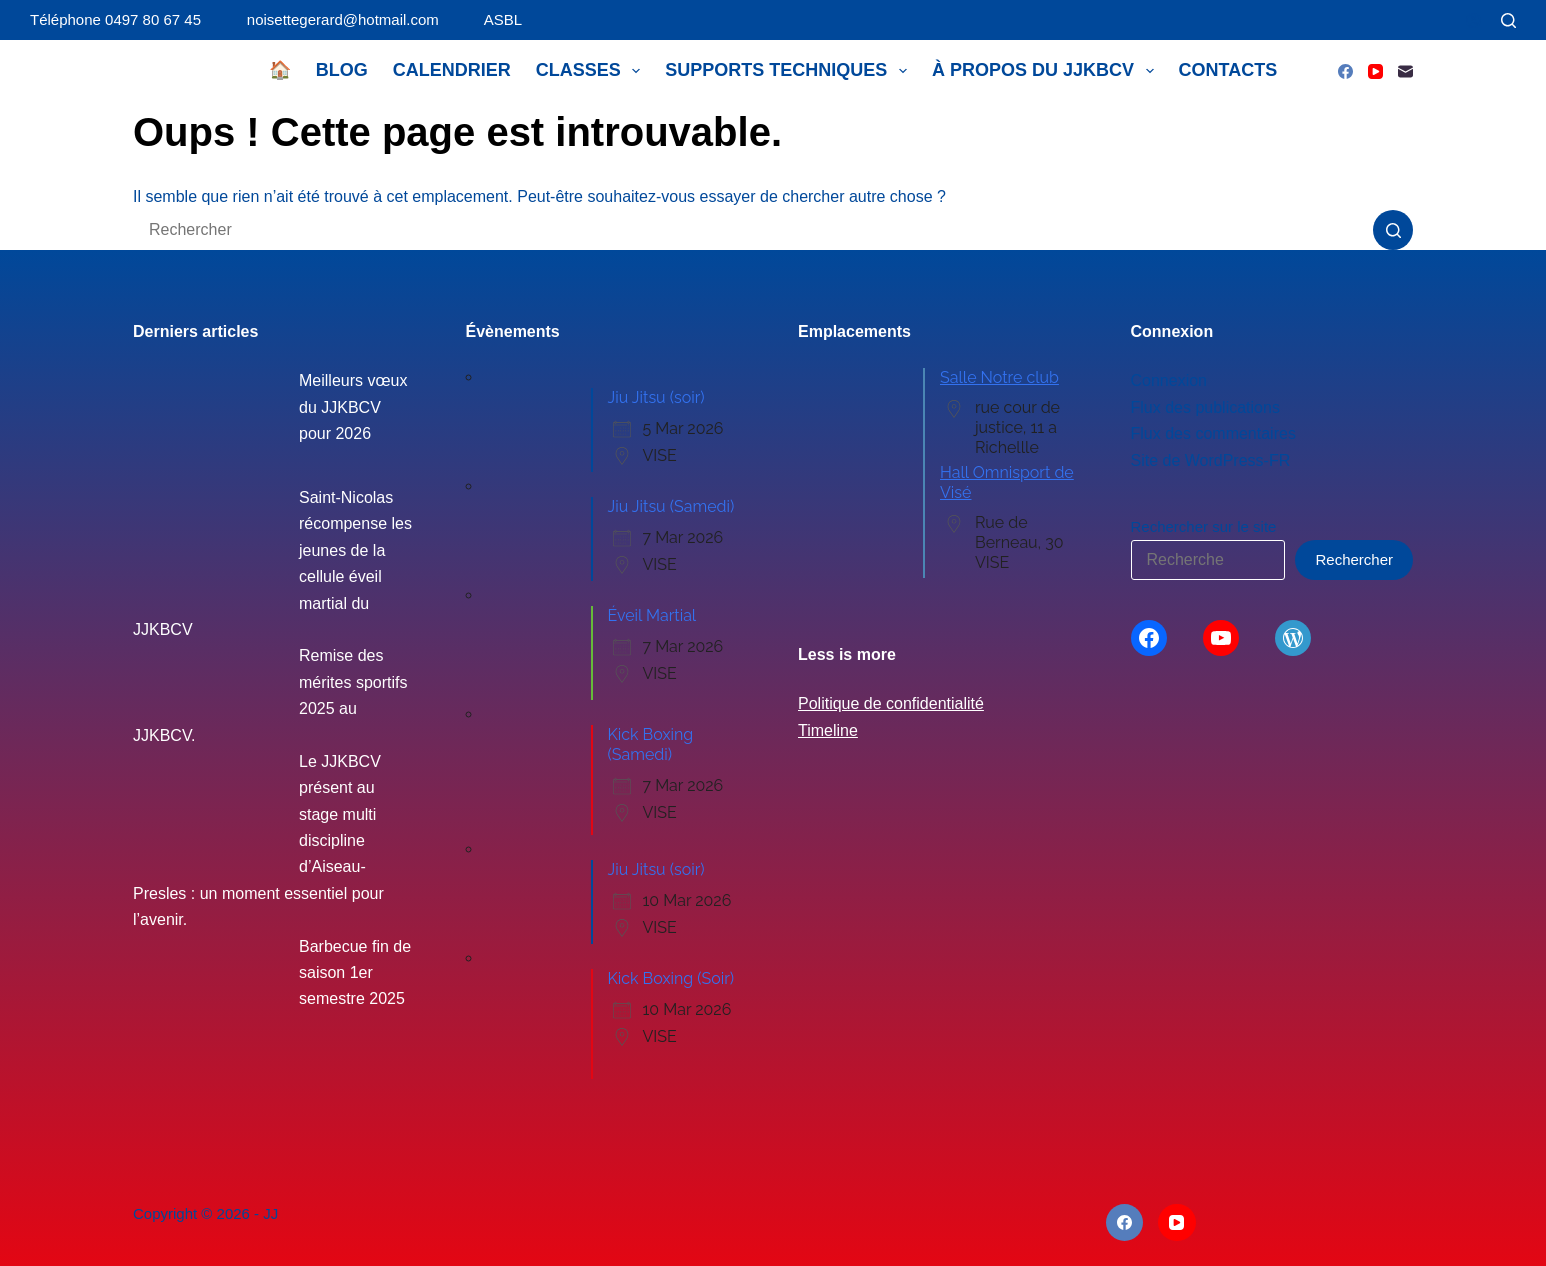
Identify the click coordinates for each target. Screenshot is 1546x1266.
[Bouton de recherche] (1393, 230)
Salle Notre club (999, 377)
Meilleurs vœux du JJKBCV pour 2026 (353, 407)
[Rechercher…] (753, 230)
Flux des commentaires (1213, 433)
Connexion (1169, 380)
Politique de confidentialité (891, 703)
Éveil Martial (652, 615)
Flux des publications (1205, 407)
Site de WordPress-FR (1211, 460)
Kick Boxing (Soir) (671, 978)
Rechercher (1354, 559)
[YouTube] (1375, 71)
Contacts (1228, 70)
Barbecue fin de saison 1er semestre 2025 (355, 973)
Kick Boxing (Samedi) (651, 744)
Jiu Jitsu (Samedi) (671, 506)
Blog (342, 70)
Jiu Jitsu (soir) (656, 397)
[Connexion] (1473, 20)
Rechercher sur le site (1204, 526)
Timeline (828, 730)
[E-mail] (1405, 71)
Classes (592, 71)
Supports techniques (790, 71)
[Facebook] (1345, 71)
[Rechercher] (1508, 20)
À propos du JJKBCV (1047, 71)
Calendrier (452, 70)
